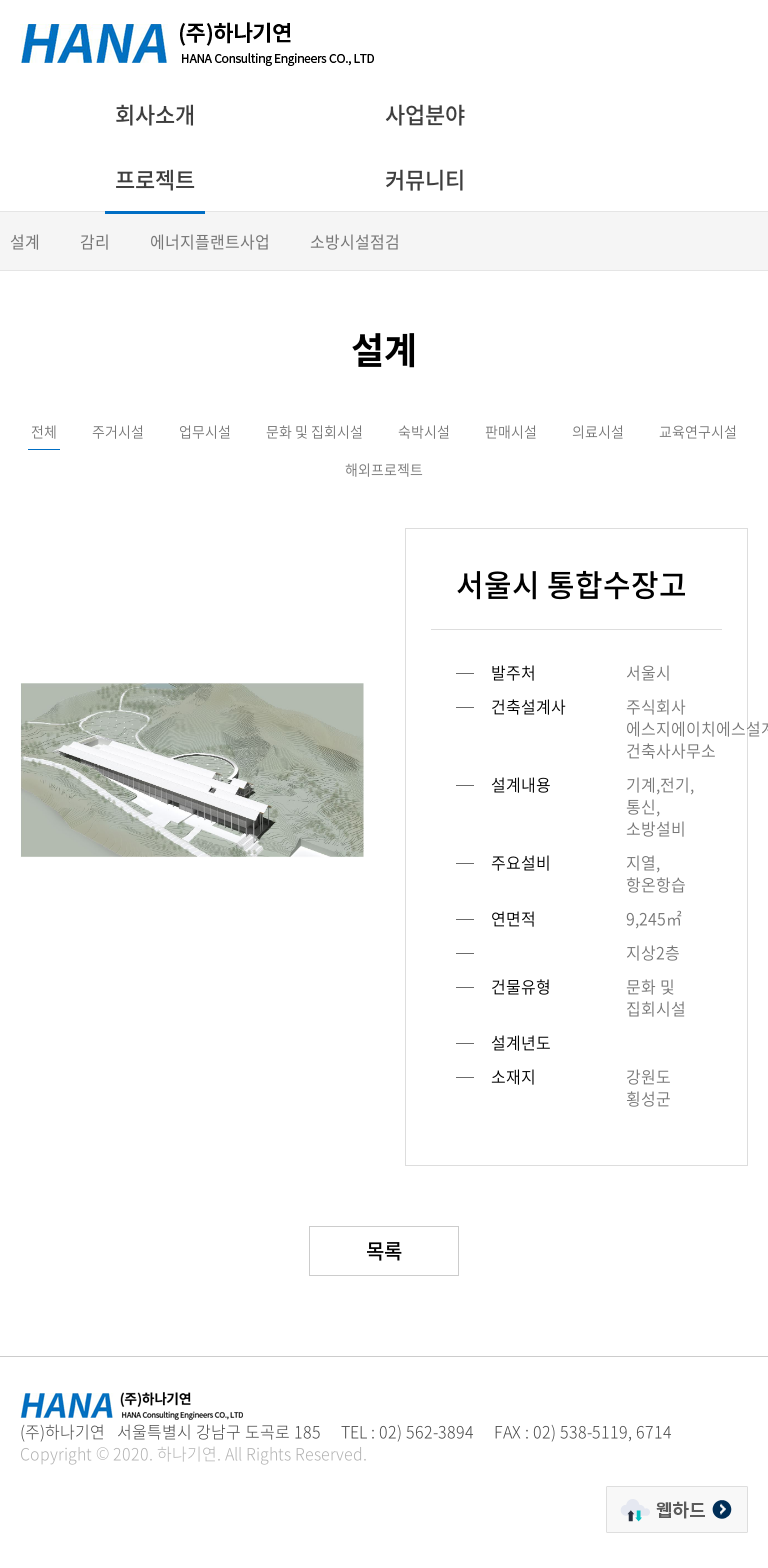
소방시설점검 (355, 241)
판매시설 (511, 431)
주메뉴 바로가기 (0, 0)
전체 (44, 431)
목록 (384, 1250)
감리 (95, 241)
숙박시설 (424, 431)
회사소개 (155, 113)
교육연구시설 (698, 431)
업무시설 (205, 431)
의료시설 (598, 431)
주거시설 (118, 431)
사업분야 (425, 113)
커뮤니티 (425, 178)
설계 (25, 241)
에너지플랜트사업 (210, 241)
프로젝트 (155, 178)
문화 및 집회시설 (314, 431)
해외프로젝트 (384, 469)
